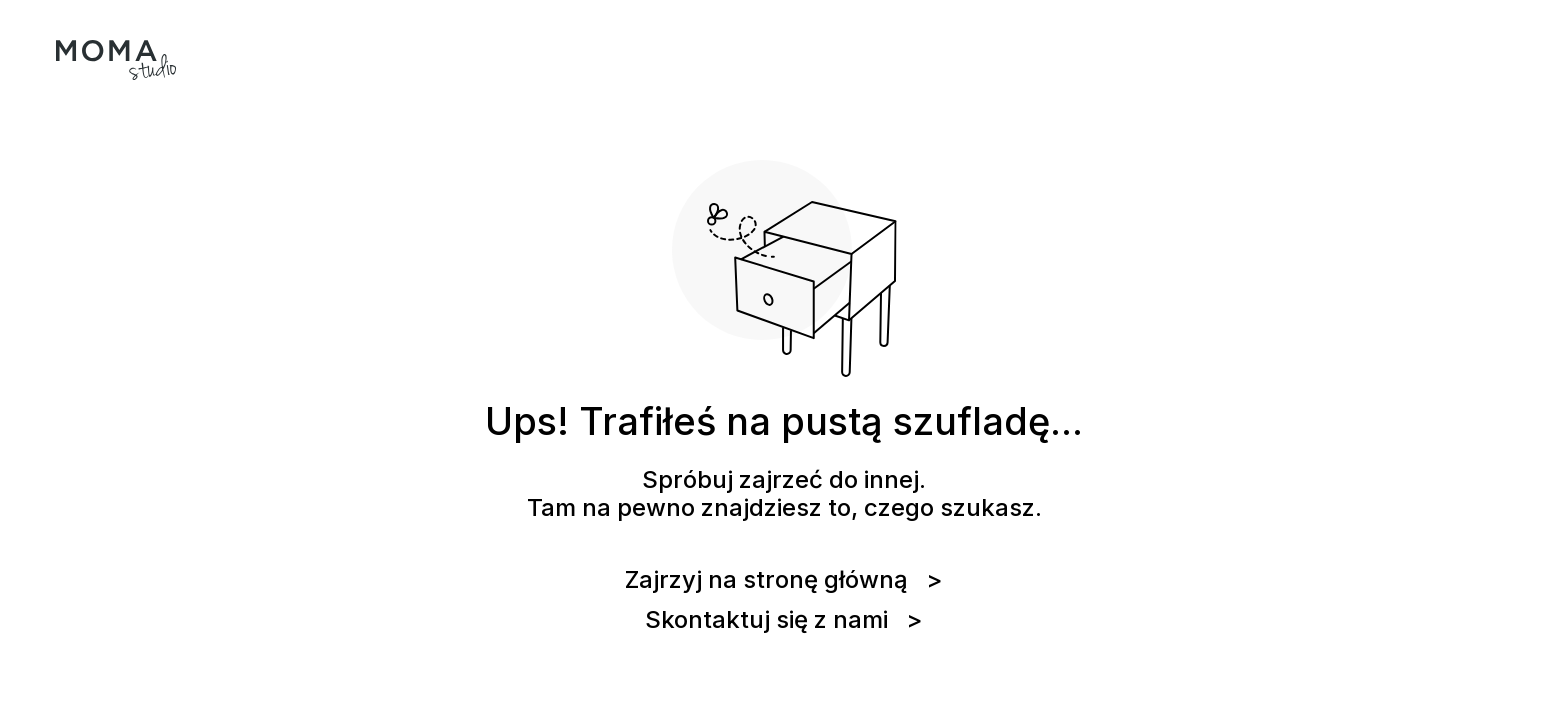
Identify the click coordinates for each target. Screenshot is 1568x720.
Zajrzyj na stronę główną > (784, 580)
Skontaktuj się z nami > (784, 620)
